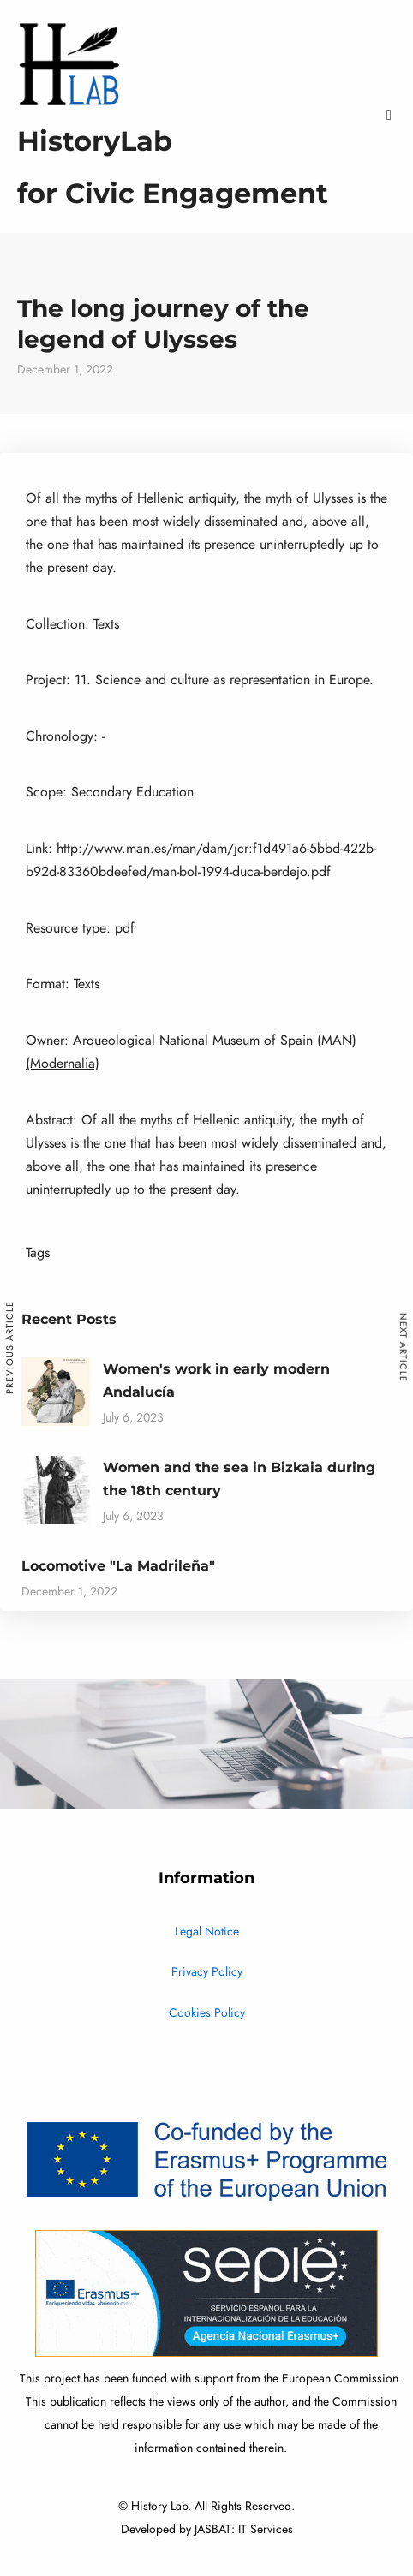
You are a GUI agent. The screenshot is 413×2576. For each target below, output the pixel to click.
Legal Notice (207, 1931)
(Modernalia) (62, 1063)
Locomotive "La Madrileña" (118, 1566)
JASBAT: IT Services (244, 2529)
